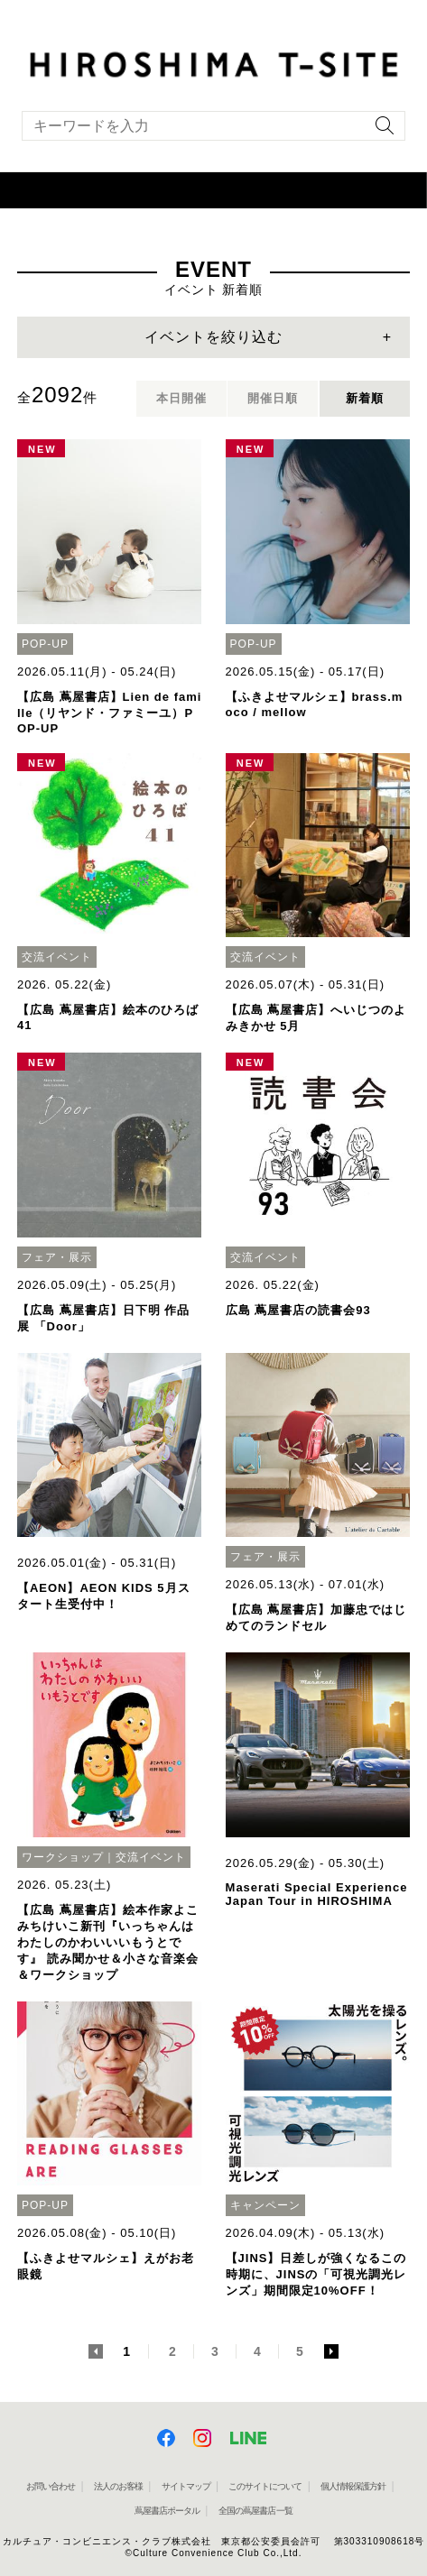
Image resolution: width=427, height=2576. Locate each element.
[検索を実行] (380, 131)
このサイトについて (265, 2486)
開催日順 (272, 398)
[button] (213, 190)
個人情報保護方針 (352, 2486)
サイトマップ (186, 2486)
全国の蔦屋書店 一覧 (255, 2511)
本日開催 (181, 398)
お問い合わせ (50, 2486)
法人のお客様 (118, 2486)
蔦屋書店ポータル (167, 2511)
